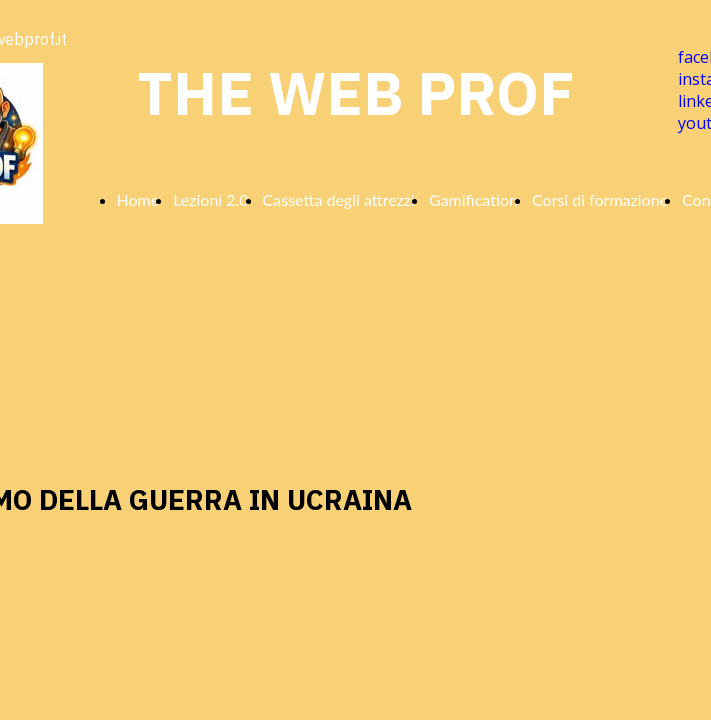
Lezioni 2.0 (210, 199)
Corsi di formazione (600, 199)
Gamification (473, 199)
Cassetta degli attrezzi (339, 199)
